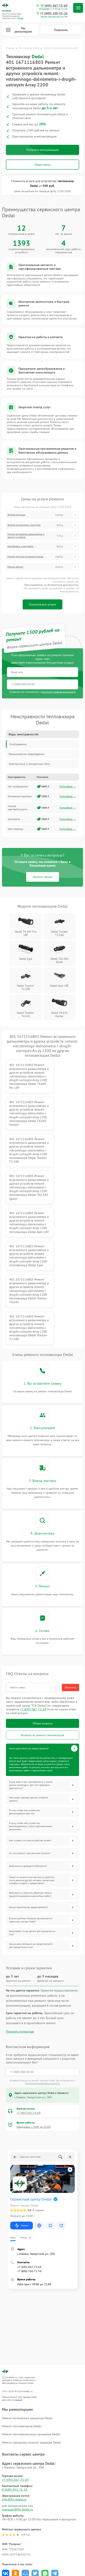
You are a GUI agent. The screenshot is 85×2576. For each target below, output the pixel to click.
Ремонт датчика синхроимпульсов (25, 556)
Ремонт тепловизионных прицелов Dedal (31, 2369)
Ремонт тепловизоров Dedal (22, 2361)
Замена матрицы (16, 514)
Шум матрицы (15, 829)
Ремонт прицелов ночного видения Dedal (31, 2377)
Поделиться (5, 2508)
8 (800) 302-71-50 (15, 2424)
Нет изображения (18, 786)
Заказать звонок (42, 877)
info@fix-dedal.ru (14, 2434)
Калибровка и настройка (20, 546)
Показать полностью (20, 1966)
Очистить (70, 1622)
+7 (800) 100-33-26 (53, 13)
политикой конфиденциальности (58, 691)
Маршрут (22, 2160)
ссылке (18, 2334)
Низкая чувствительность (18, 808)
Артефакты (14, 819)
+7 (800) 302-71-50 (29, 2206)
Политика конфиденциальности (42, 2539)
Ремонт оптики (15, 566)
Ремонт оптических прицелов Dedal (27, 2353)
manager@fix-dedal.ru (17, 2444)
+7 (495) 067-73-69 (53, 5)
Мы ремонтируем (19, 30)
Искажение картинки (20, 796)
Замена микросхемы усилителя (24, 525)
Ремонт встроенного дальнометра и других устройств (25, 535)
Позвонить (60, 30)
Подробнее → (67, 786)
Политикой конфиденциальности (42, 2018)
